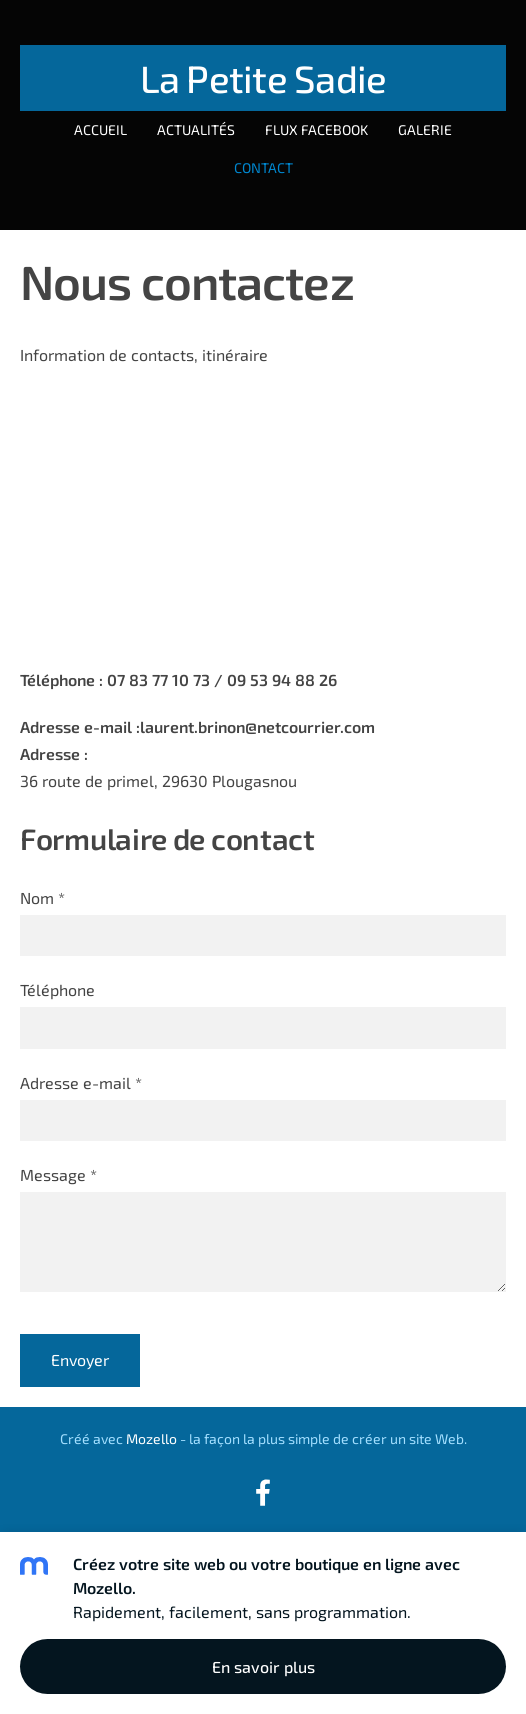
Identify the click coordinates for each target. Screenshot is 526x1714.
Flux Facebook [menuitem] (316, 129)
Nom (42, 897)
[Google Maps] (263, 513)
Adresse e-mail (81, 1082)
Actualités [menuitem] (196, 129)
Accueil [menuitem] (100, 129)
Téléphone (57, 989)
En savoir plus (263, 1666)
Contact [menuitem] (263, 167)
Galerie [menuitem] (425, 129)
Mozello (151, 1438)
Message (58, 1174)
